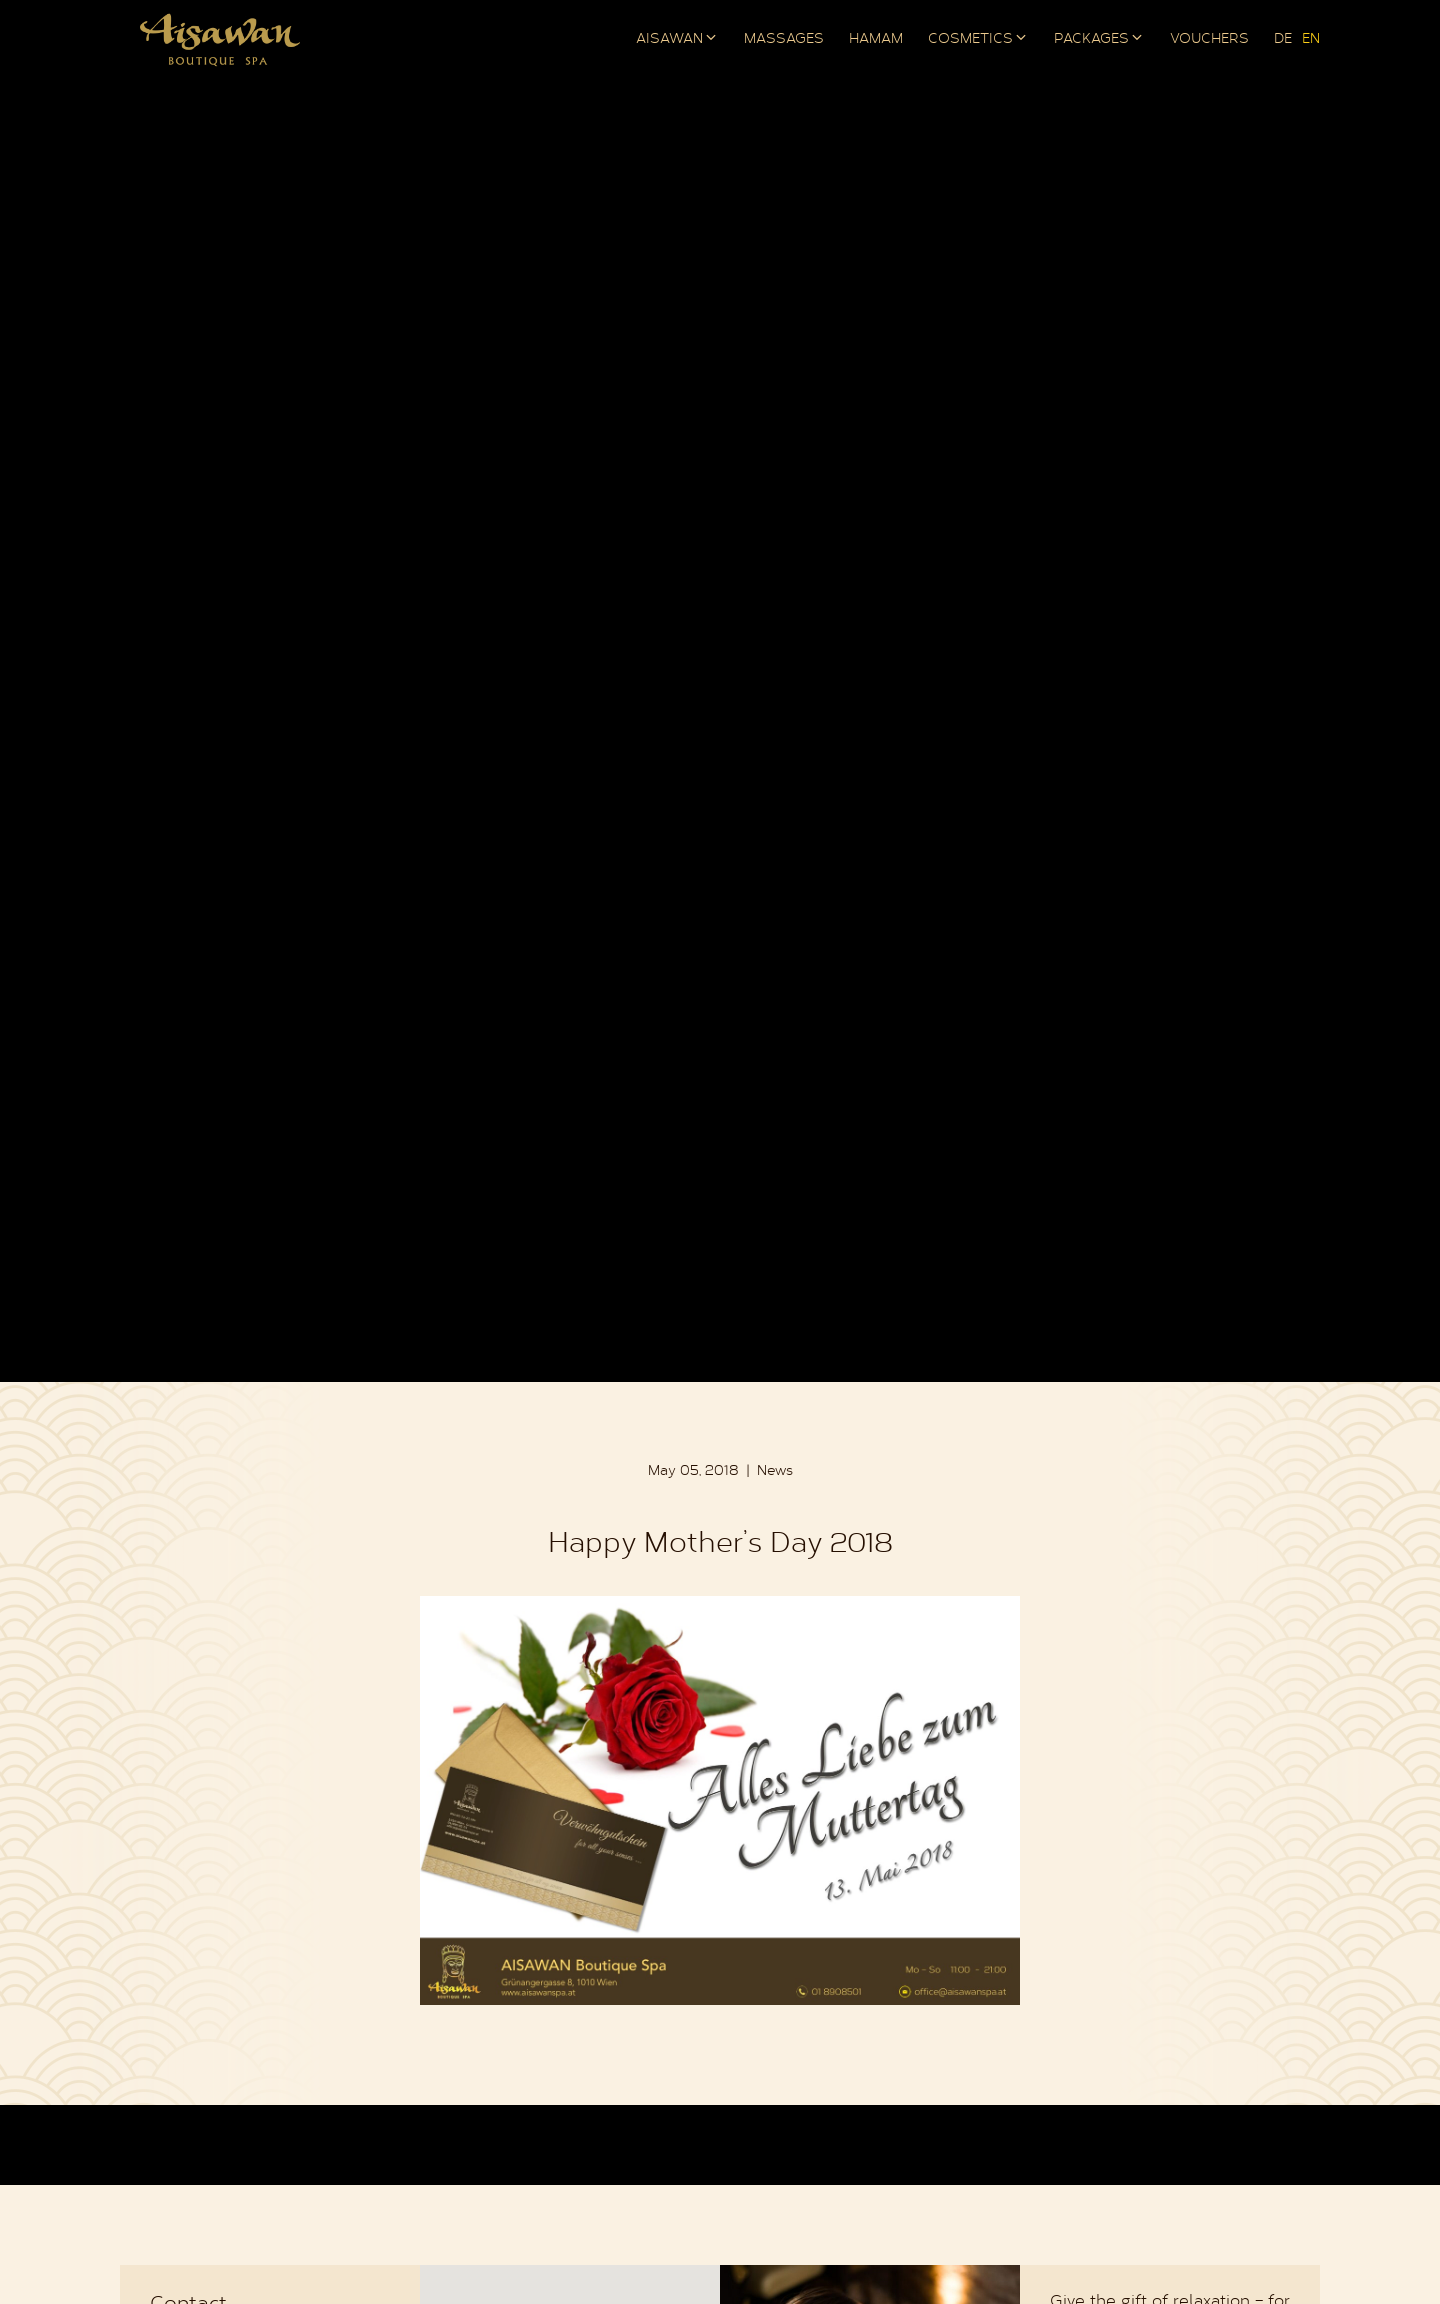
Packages (1091, 40)
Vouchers (1209, 40)
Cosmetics (970, 40)
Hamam (876, 40)
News (775, 1472)
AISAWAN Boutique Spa (220, 40)
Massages (784, 40)
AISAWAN (669, 40)
